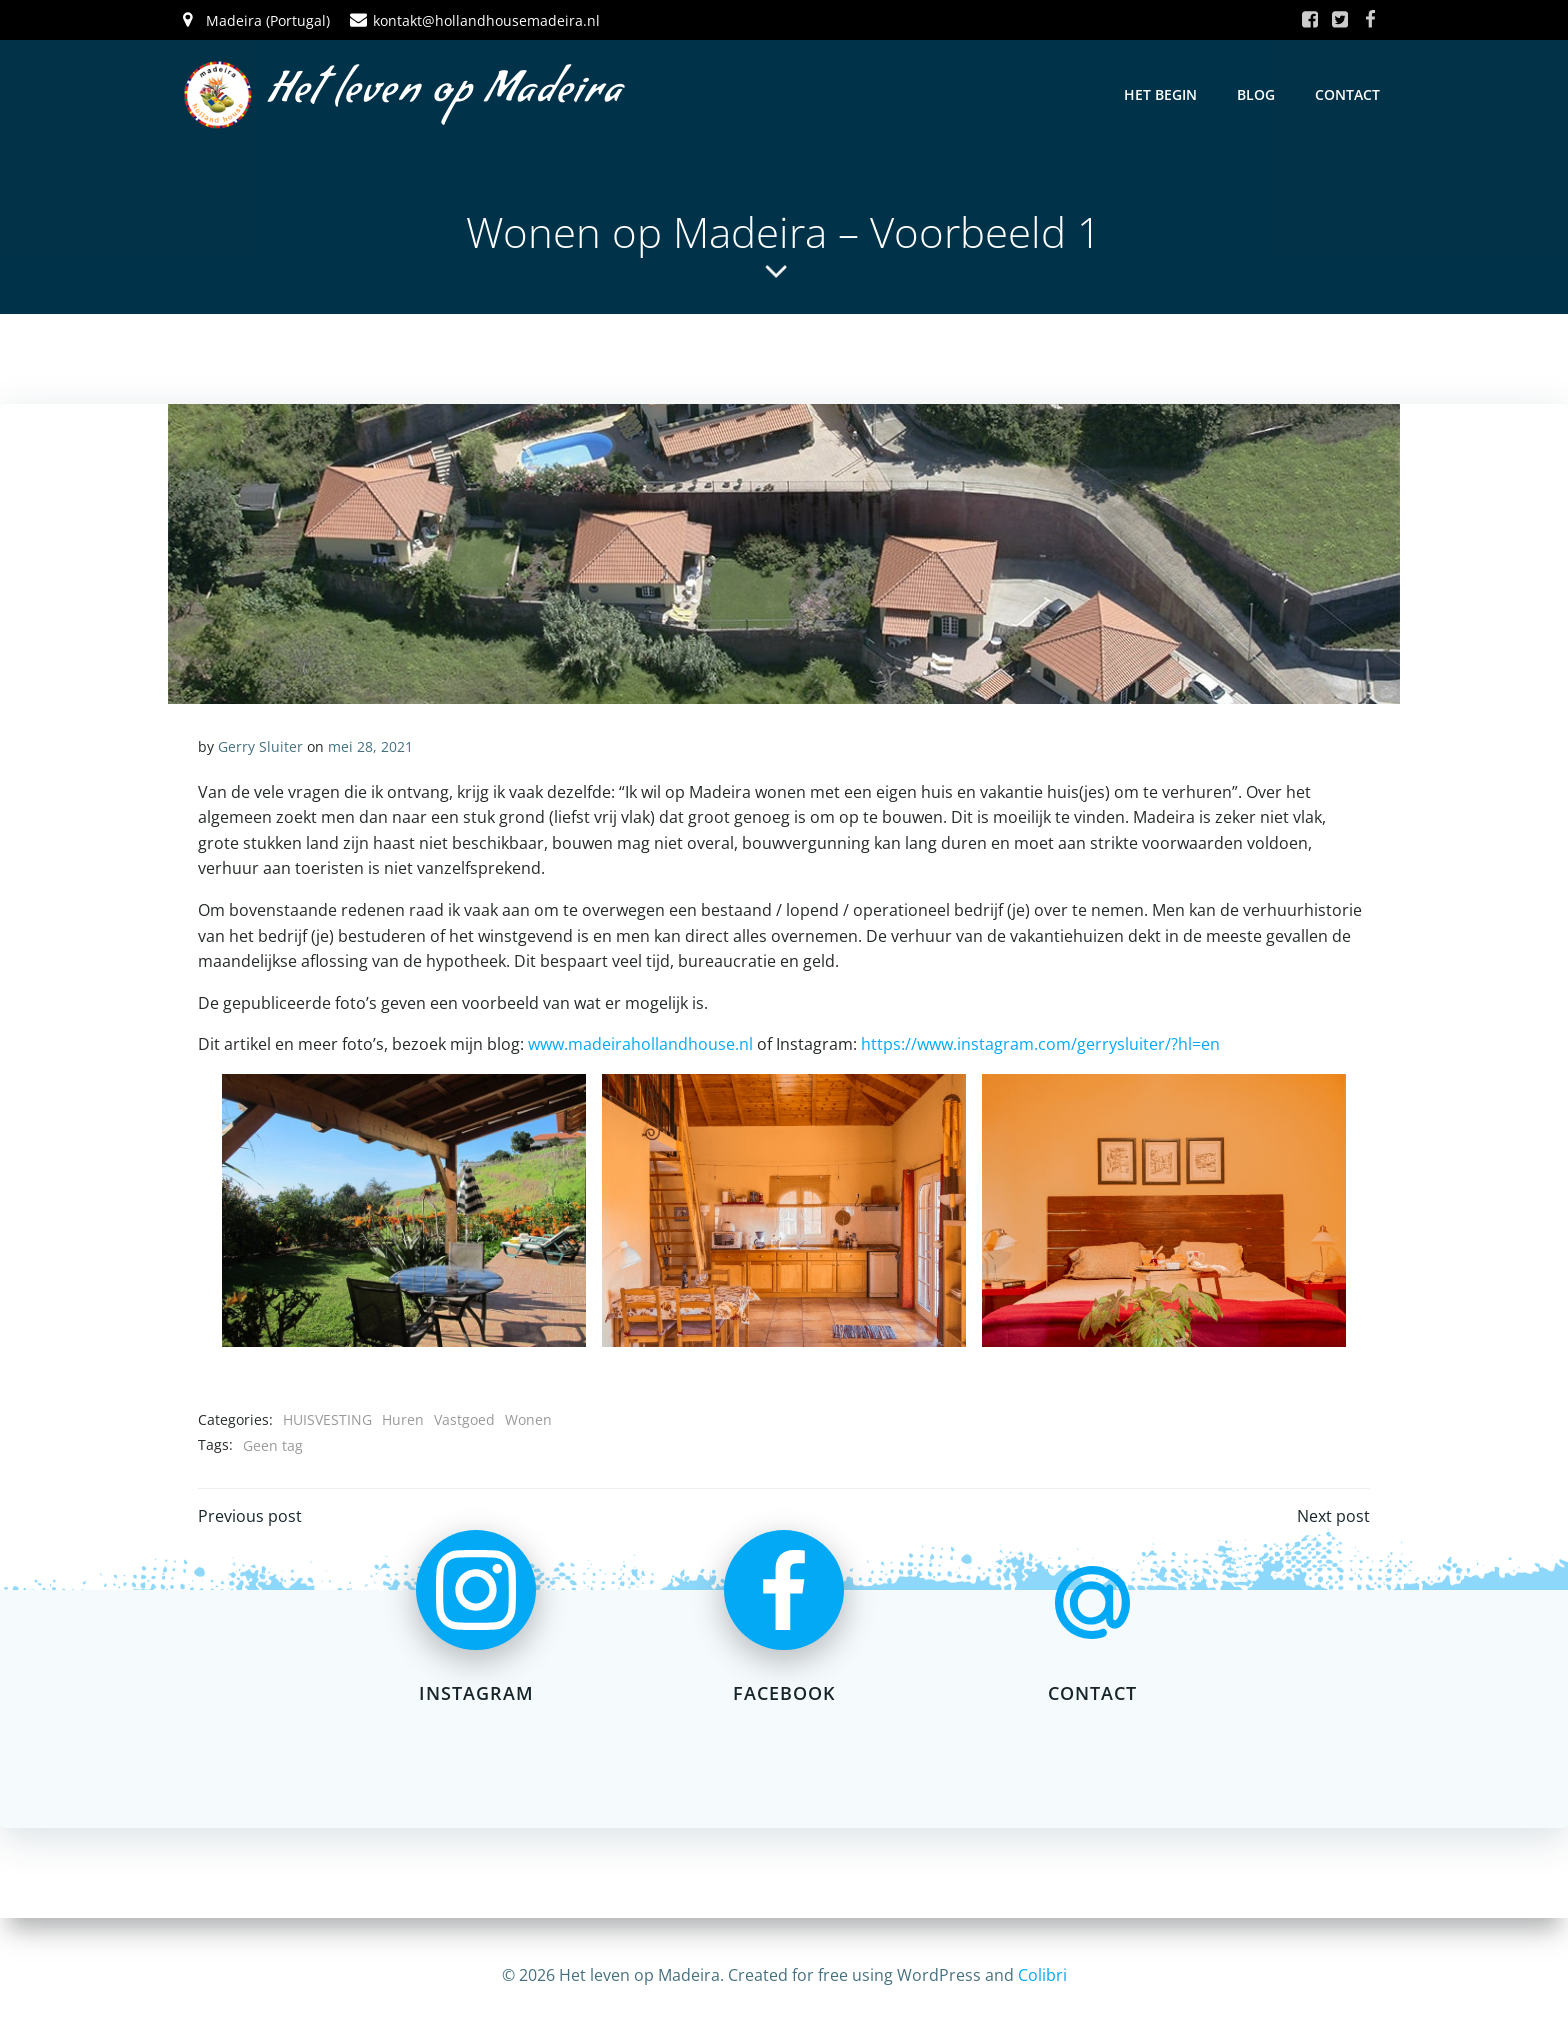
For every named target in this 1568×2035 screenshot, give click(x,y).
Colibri (1042, 1975)
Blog (1256, 94)
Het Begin (1160, 94)
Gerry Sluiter (260, 746)
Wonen (528, 1419)
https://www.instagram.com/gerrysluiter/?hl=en (1040, 1044)
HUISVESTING (327, 1419)
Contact (1347, 94)
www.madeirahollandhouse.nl (640, 1044)
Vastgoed (464, 1419)
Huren (403, 1419)
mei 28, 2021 (370, 746)
